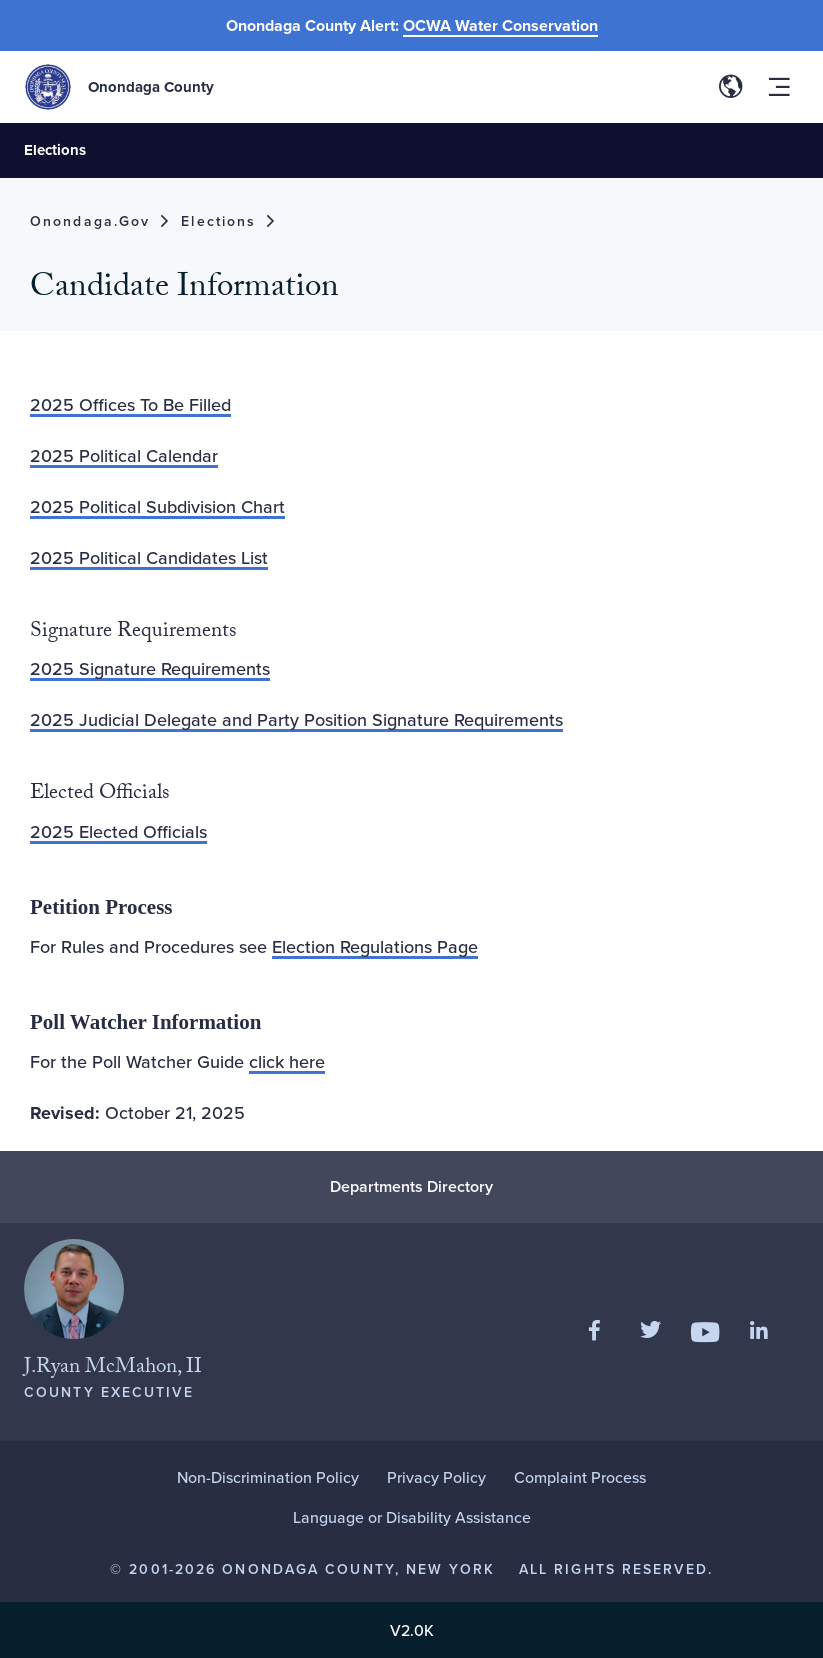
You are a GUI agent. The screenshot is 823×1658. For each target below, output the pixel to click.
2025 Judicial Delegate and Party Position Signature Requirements (296, 719)
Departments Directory (411, 1186)
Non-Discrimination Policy (268, 1477)
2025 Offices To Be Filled (130, 404)
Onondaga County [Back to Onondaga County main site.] (151, 87)
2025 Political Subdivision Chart (157, 506)
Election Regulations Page (375, 946)
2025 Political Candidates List (149, 557)
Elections (55, 150)
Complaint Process (580, 1477)
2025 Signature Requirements (150, 668)
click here (287, 1061)
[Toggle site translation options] (731, 87)
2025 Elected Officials (118, 831)
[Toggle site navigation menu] (779, 87)
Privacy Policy (436, 1477)
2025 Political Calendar (124, 455)
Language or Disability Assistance (412, 1517)
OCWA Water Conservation (500, 25)
